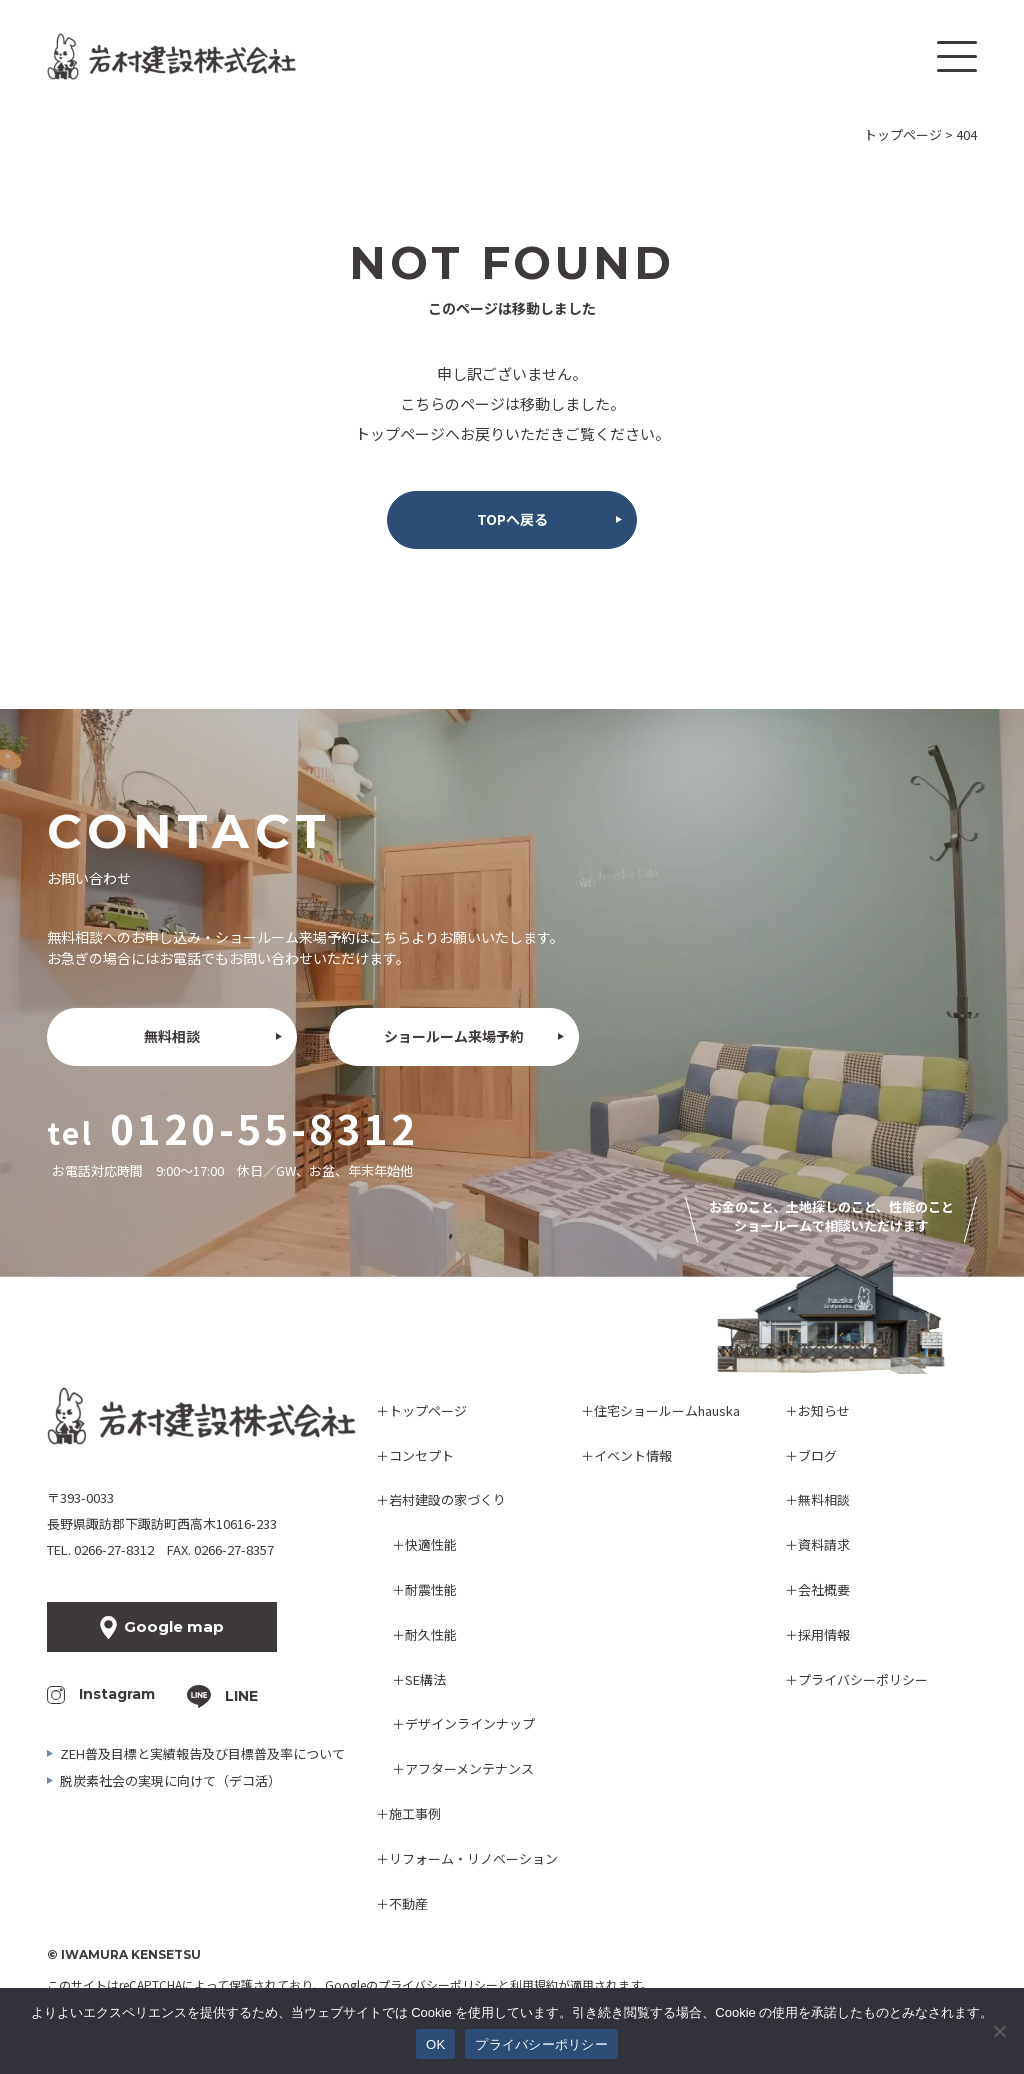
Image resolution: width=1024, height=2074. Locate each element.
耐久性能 (431, 1634)
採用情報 (824, 1634)
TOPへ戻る (512, 519)
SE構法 (425, 1679)
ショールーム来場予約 (454, 1036)
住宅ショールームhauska (667, 1410)
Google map (174, 1626)
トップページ (428, 1410)
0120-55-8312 (264, 1128)
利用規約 (534, 1984)
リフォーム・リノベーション (473, 1858)
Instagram (117, 1694)
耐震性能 (431, 1589)
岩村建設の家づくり (447, 1499)
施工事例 (415, 1813)
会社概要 (824, 1589)
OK (435, 2044)
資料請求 (824, 1544)
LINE (241, 1696)
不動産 (408, 1903)
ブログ (817, 1455)
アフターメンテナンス (469, 1768)
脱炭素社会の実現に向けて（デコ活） (170, 1780)
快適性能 (431, 1544)
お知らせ (824, 1410)
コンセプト (421, 1455)
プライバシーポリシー (863, 1679)
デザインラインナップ (470, 1723)
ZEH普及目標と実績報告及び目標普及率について (202, 1753)
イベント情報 (633, 1455)
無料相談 (172, 1036)
